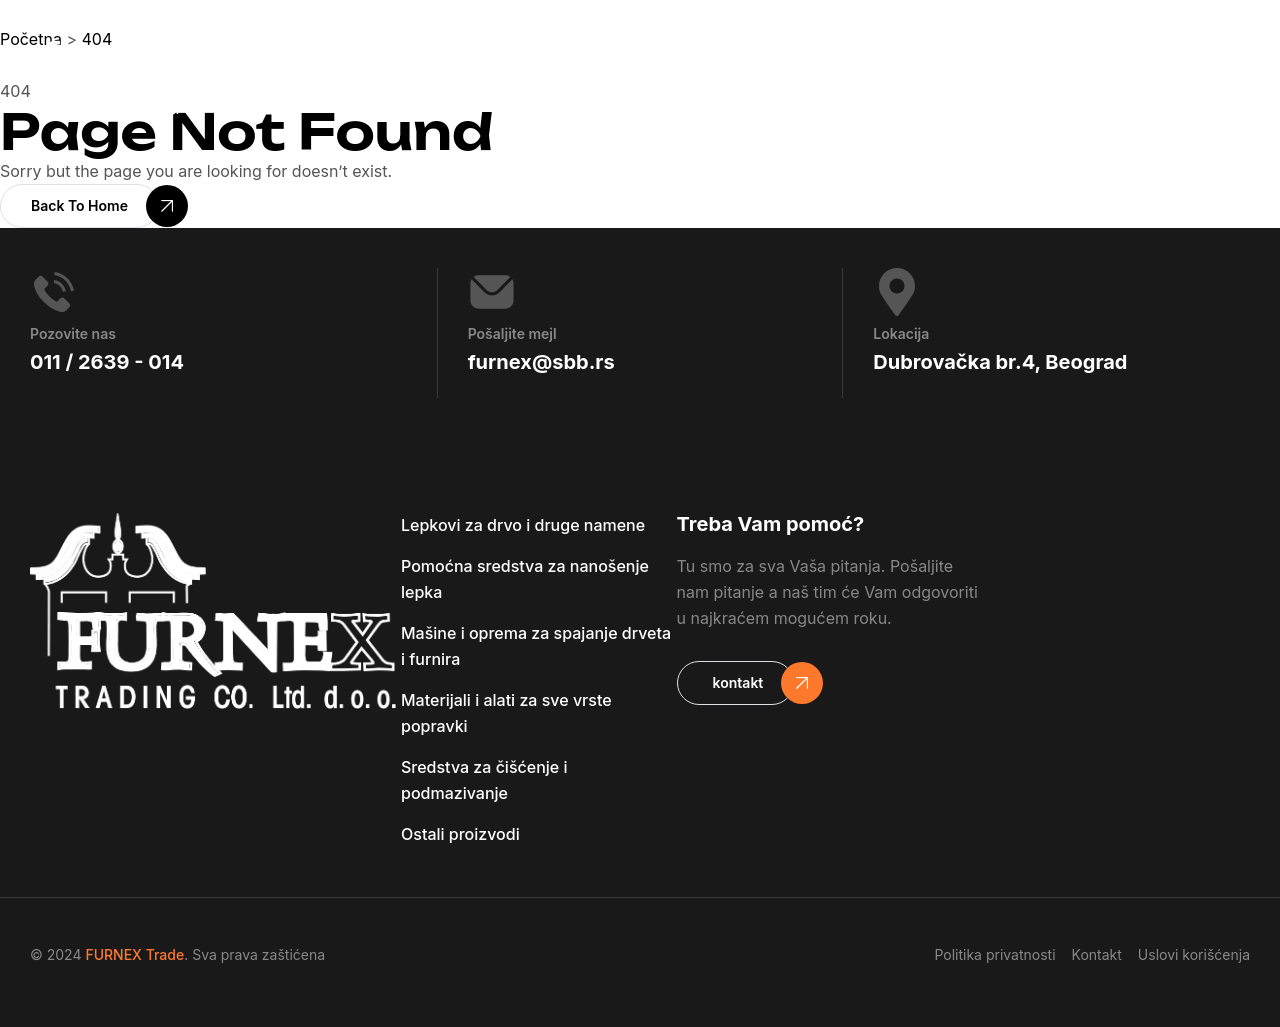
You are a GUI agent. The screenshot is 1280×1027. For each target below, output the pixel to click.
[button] (79, 206)
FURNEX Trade (134, 954)
